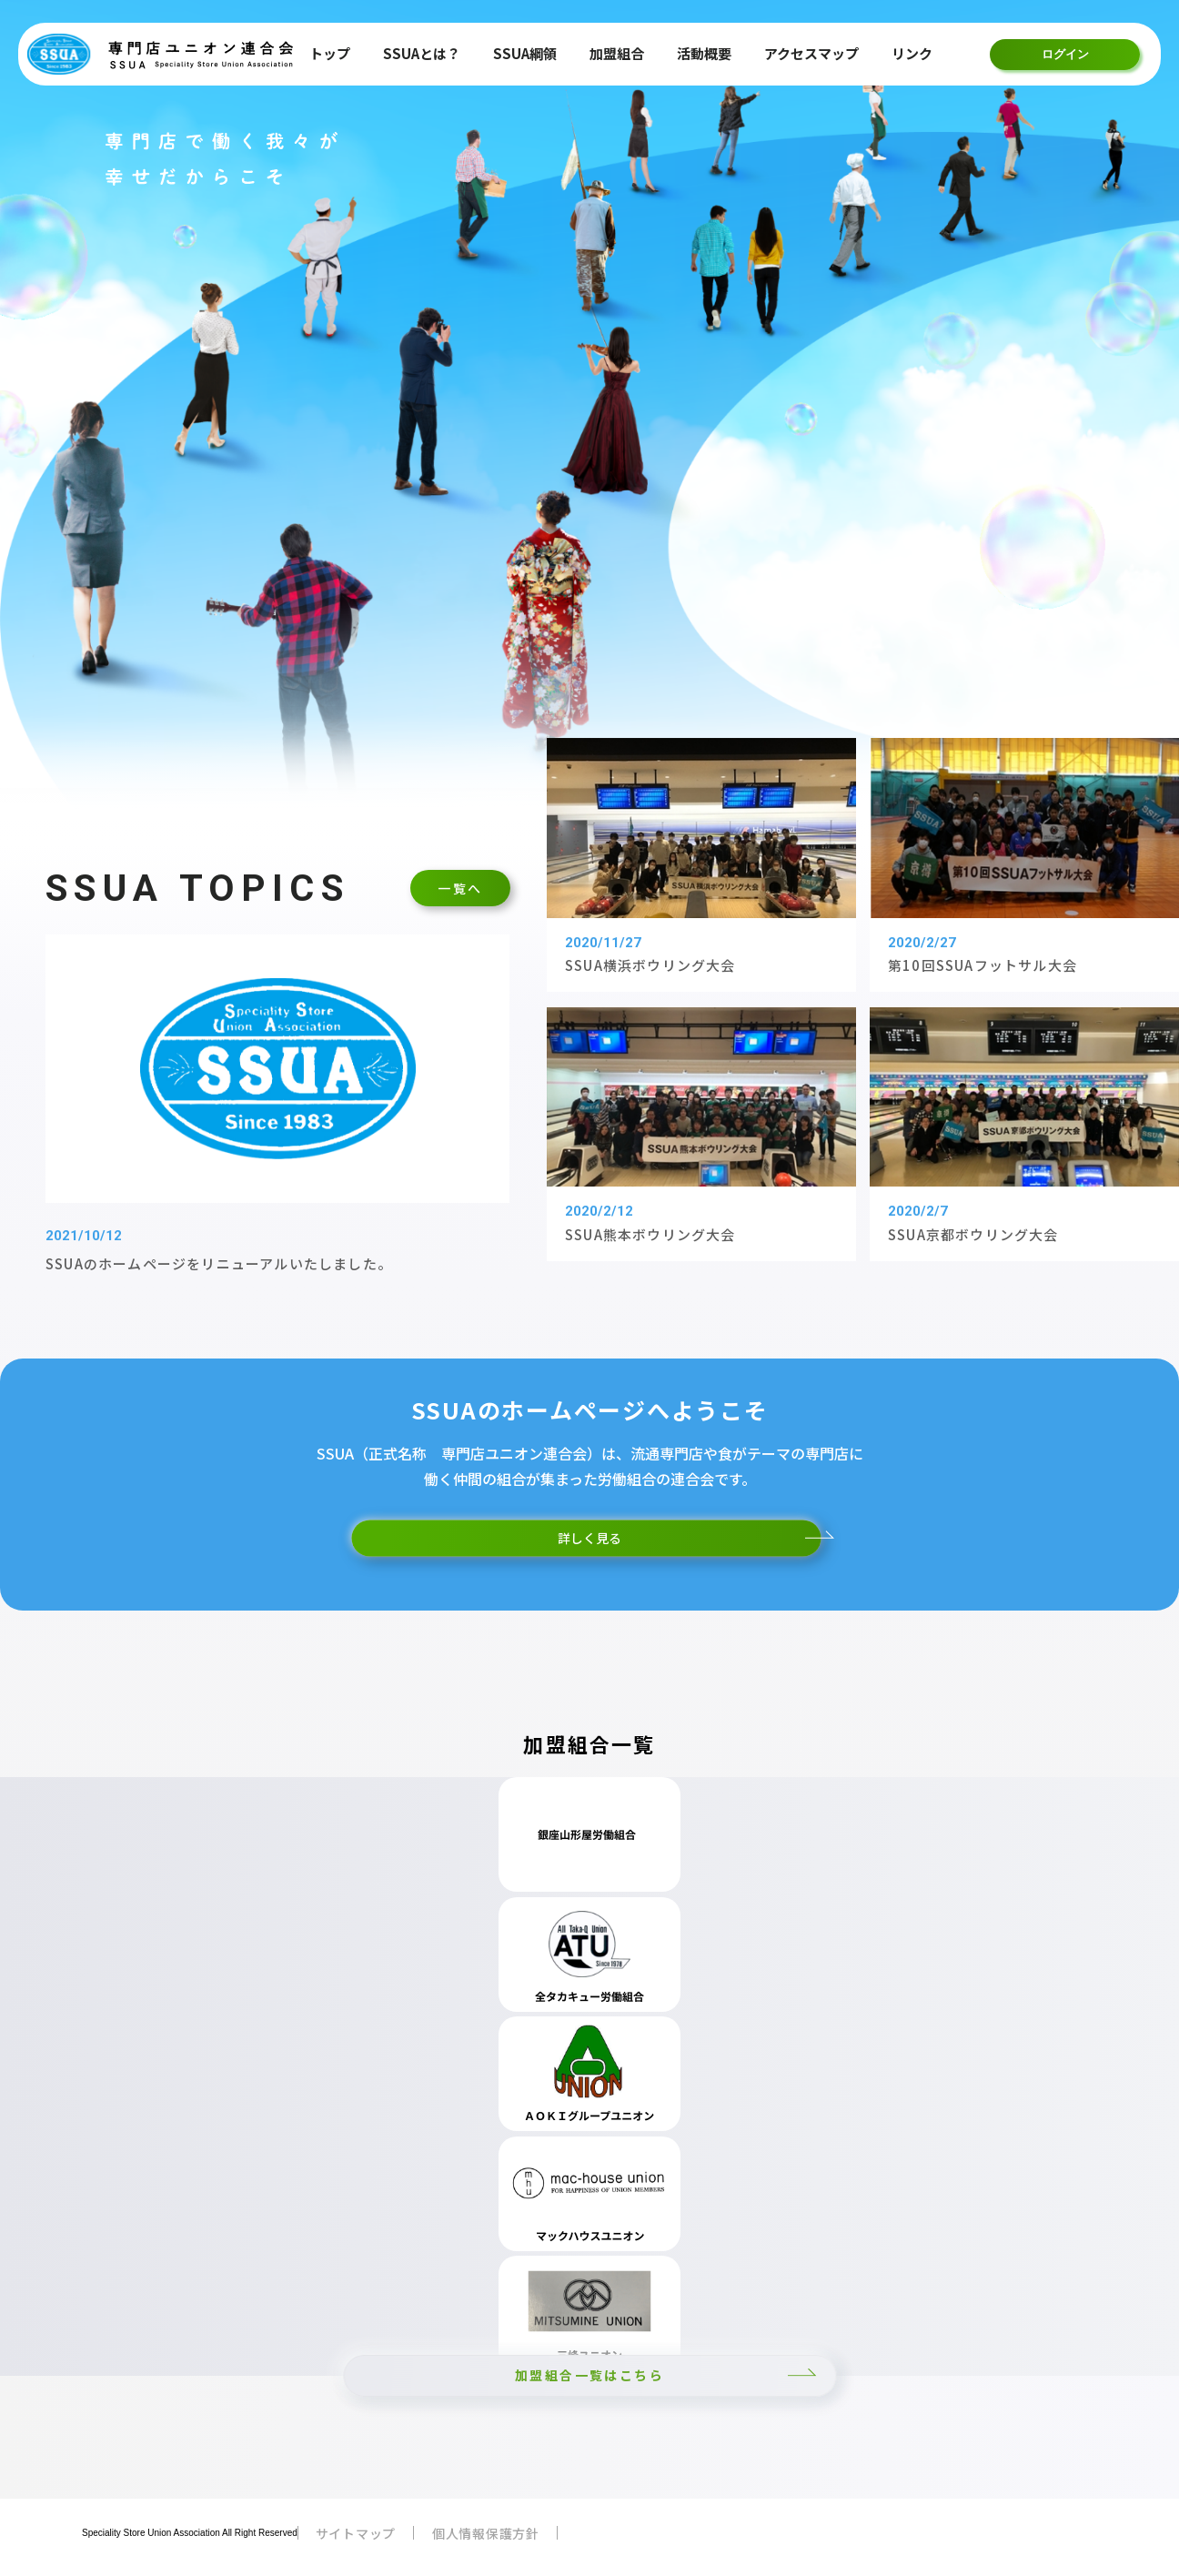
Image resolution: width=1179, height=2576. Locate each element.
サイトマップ (356, 2533)
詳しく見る (589, 1538)
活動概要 (704, 53)
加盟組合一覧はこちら (589, 2375)
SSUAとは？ (421, 53)
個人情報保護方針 (485, 2533)
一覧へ (460, 888)
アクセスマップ (811, 53)
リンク (912, 53)
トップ (329, 53)
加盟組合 (617, 53)
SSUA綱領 (525, 53)
